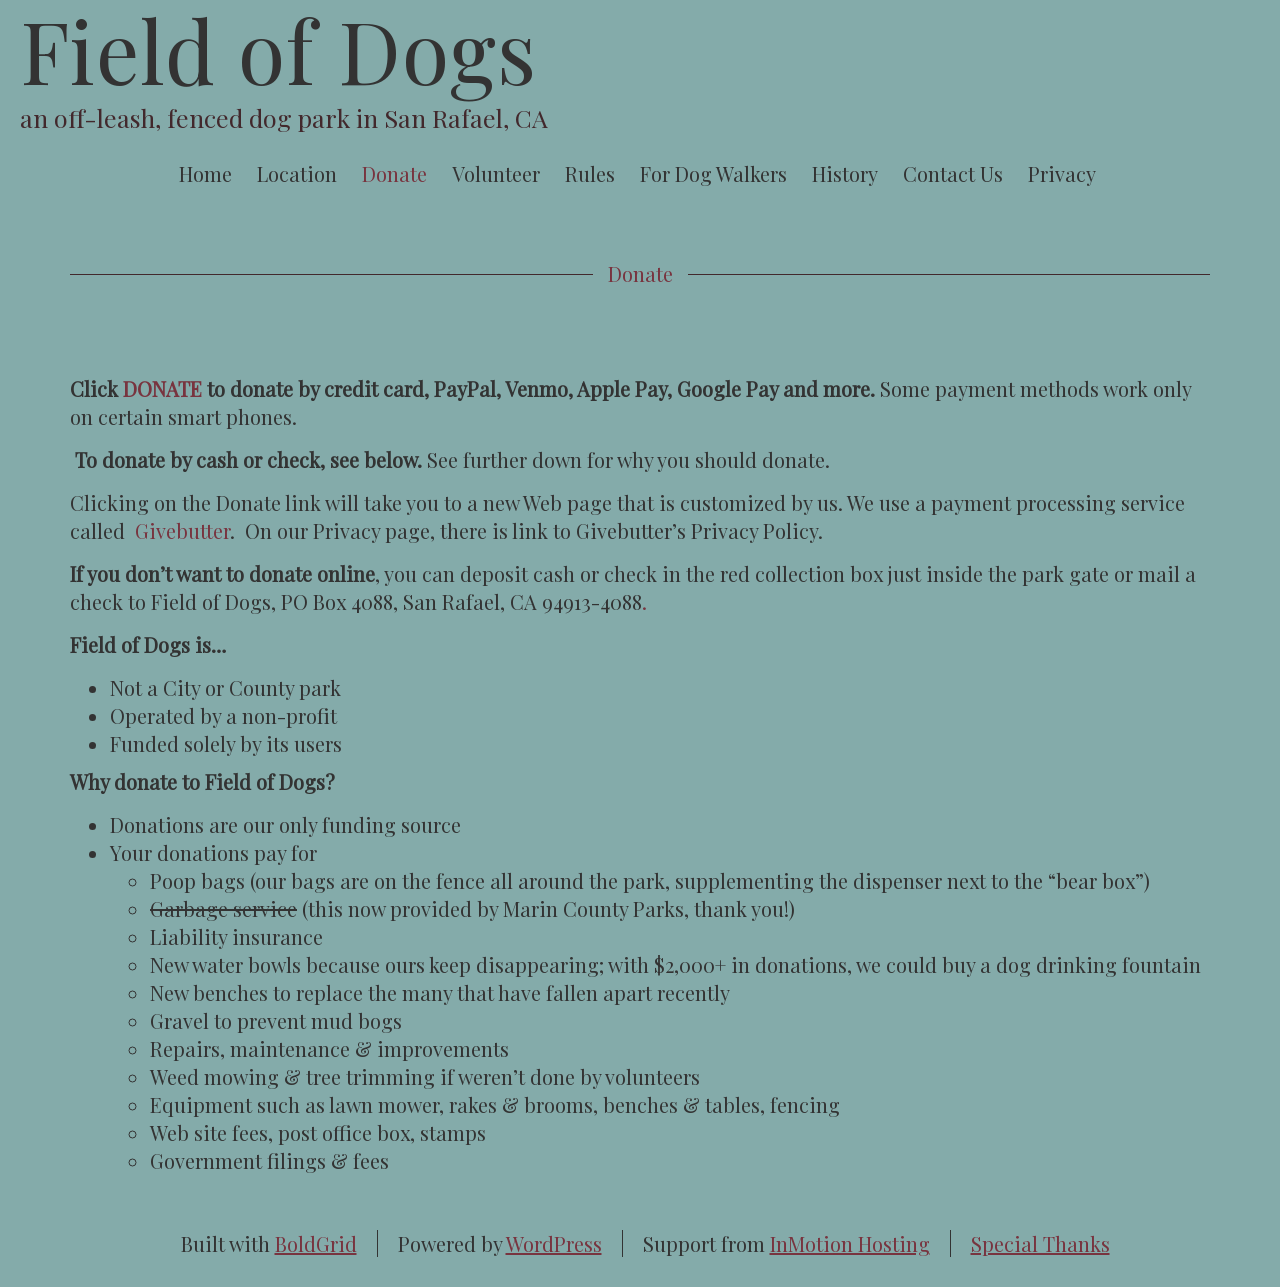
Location (297, 173)
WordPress (554, 1243)
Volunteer (496, 173)
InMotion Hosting (850, 1243)
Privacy (1062, 173)
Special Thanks (1040, 1243)
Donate (394, 173)
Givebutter (182, 530)
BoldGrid (316, 1243)
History (845, 173)
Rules (590, 173)
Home (205, 173)
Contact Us (953, 173)
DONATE (162, 388)
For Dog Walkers (713, 173)
